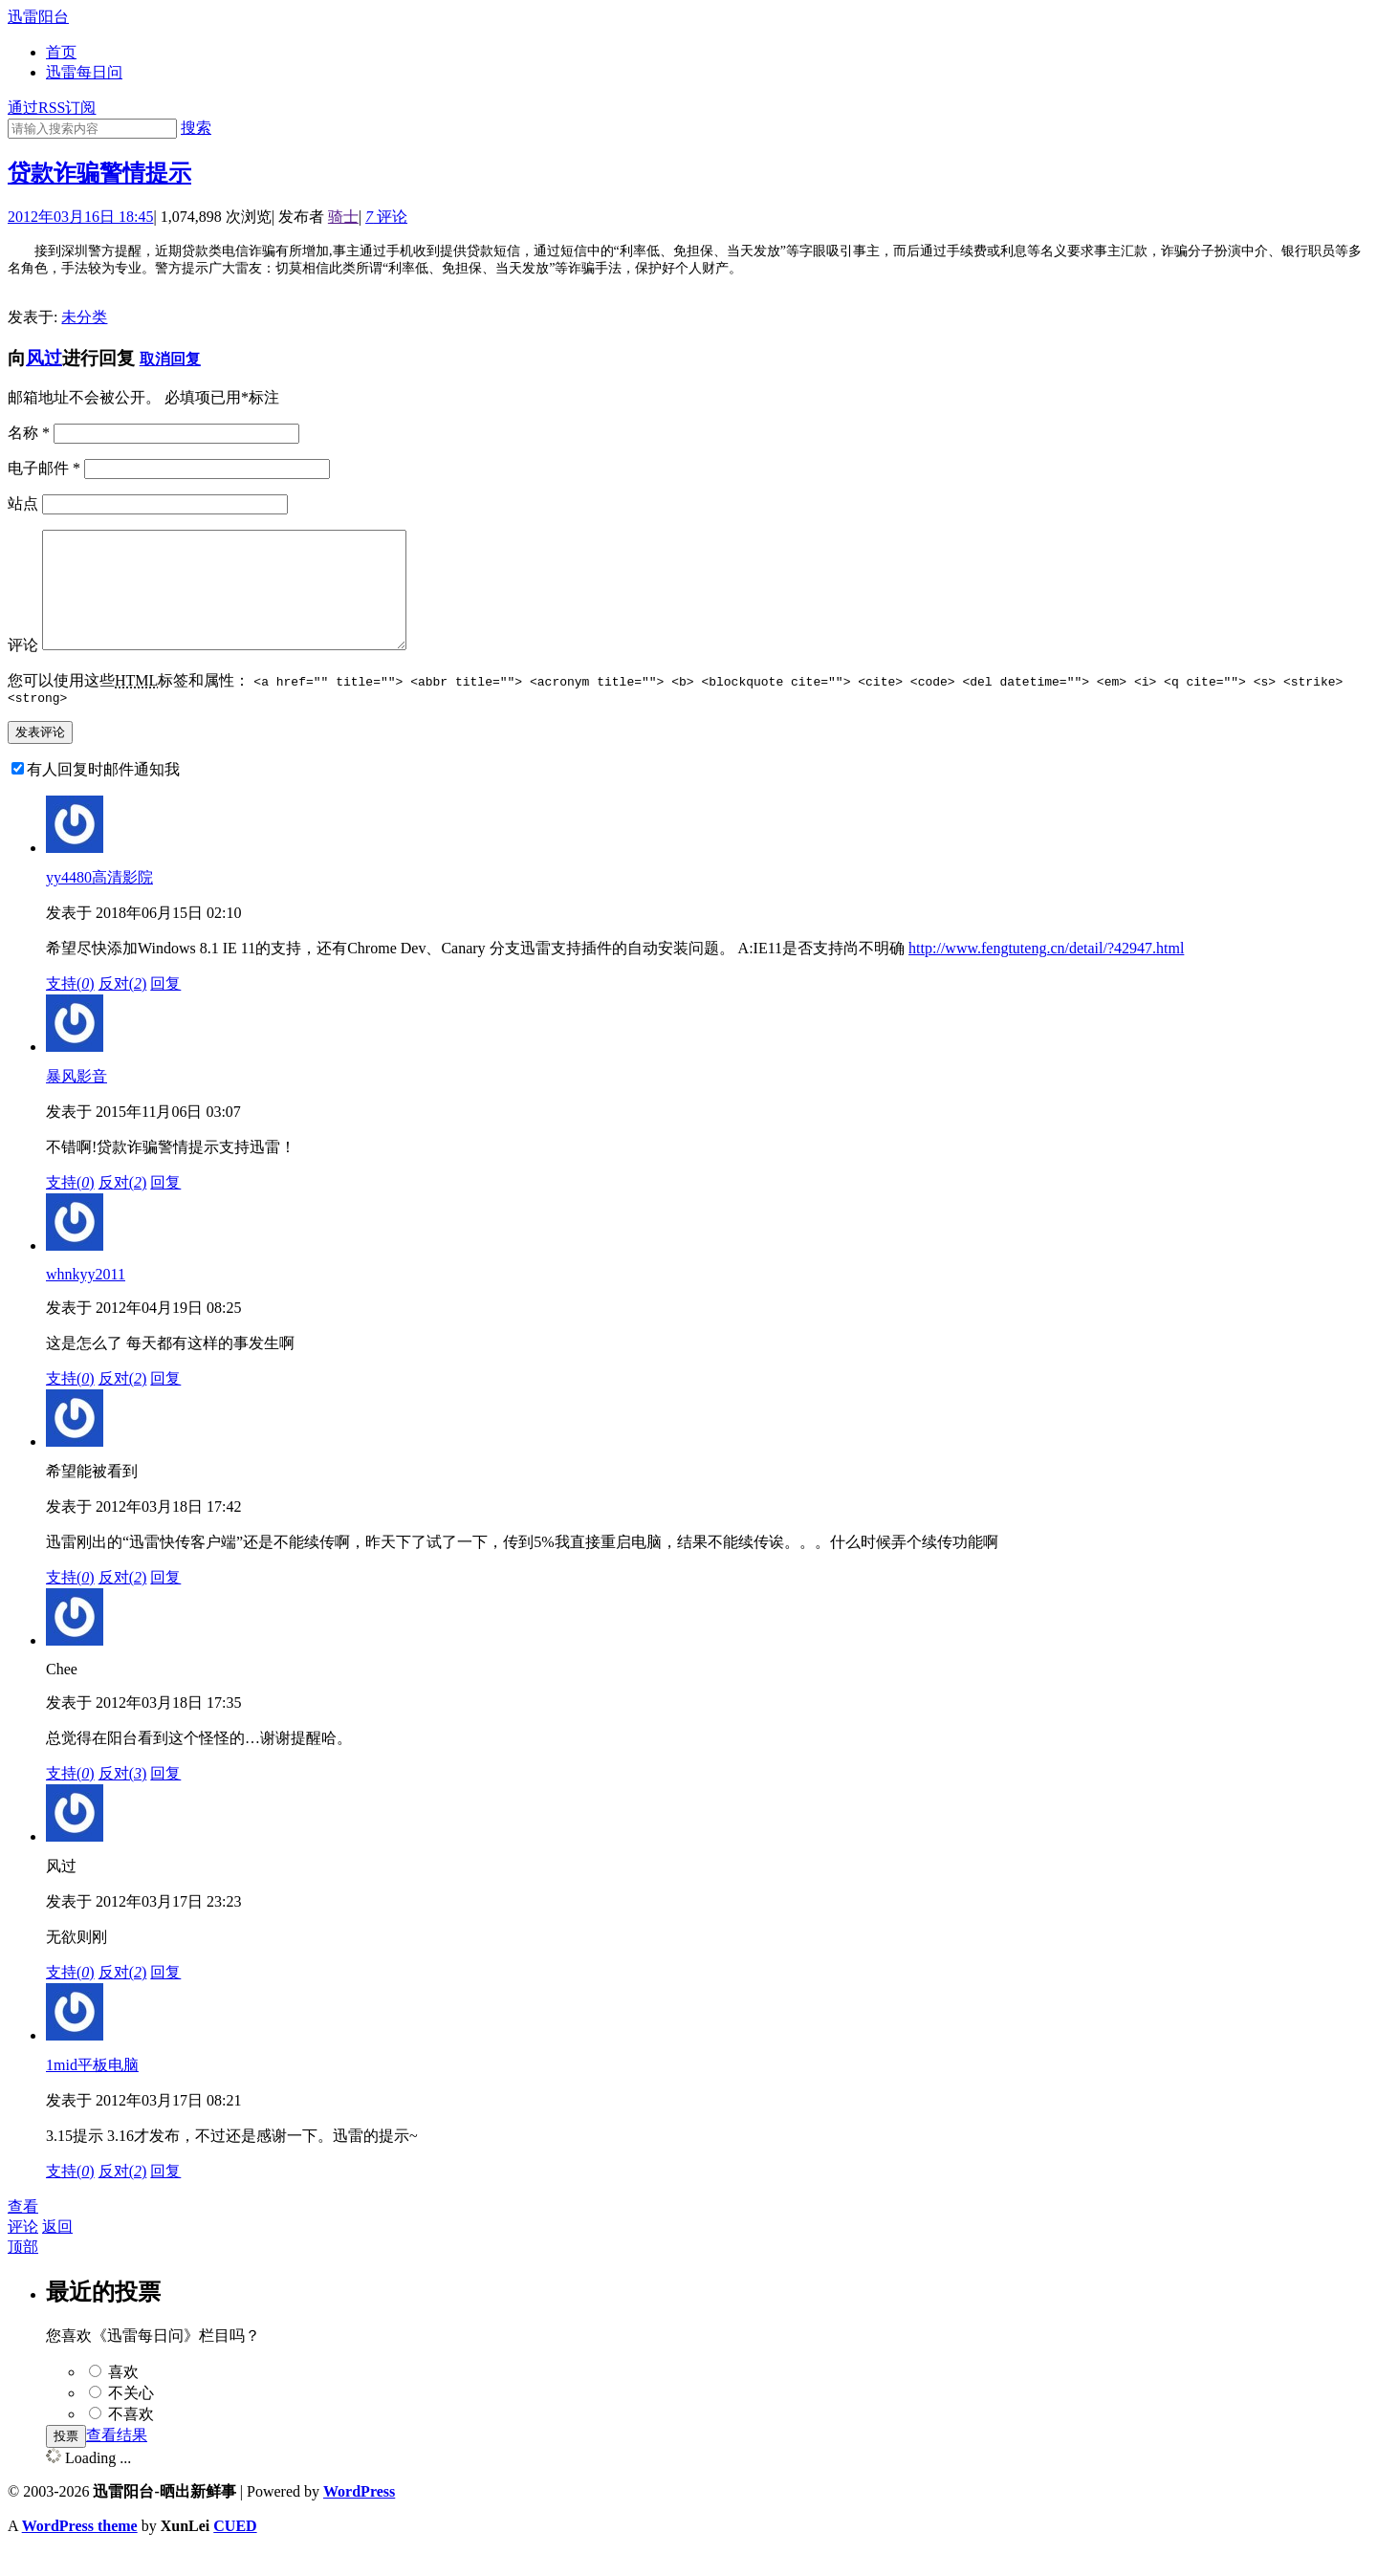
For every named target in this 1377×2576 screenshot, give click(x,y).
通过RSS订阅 (52, 107)
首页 (61, 52)
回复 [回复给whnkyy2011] (165, 1404)
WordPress (359, 2517)
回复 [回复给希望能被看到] (165, 1603)
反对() (122, 1009)
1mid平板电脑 (92, 2091)
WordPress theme (80, 2551)
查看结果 (116, 2461)
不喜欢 (131, 2440)
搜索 (196, 128)
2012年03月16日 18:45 (80, 216)
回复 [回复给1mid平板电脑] (165, 2197)
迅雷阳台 (38, 17)
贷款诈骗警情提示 (99, 173)
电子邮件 (44, 468)
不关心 (131, 2419)
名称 (29, 433)
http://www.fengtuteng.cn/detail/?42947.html (1046, 974)
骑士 (343, 216)
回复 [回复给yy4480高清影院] (165, 1009)
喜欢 (123, 2398)
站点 (23, 503)
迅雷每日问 (84, 72)
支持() (70, 1009)
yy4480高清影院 (99, 903)
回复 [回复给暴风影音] (165, 1208)
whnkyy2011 (85, 1300)
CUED (234, 2551)
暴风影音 (76, 1102)
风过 (44, 358)
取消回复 (170, 359)
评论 (386, 216)
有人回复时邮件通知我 (103, 795)
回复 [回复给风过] (165, 1998)
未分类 (84, 317)
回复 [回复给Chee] (165, 1799)
